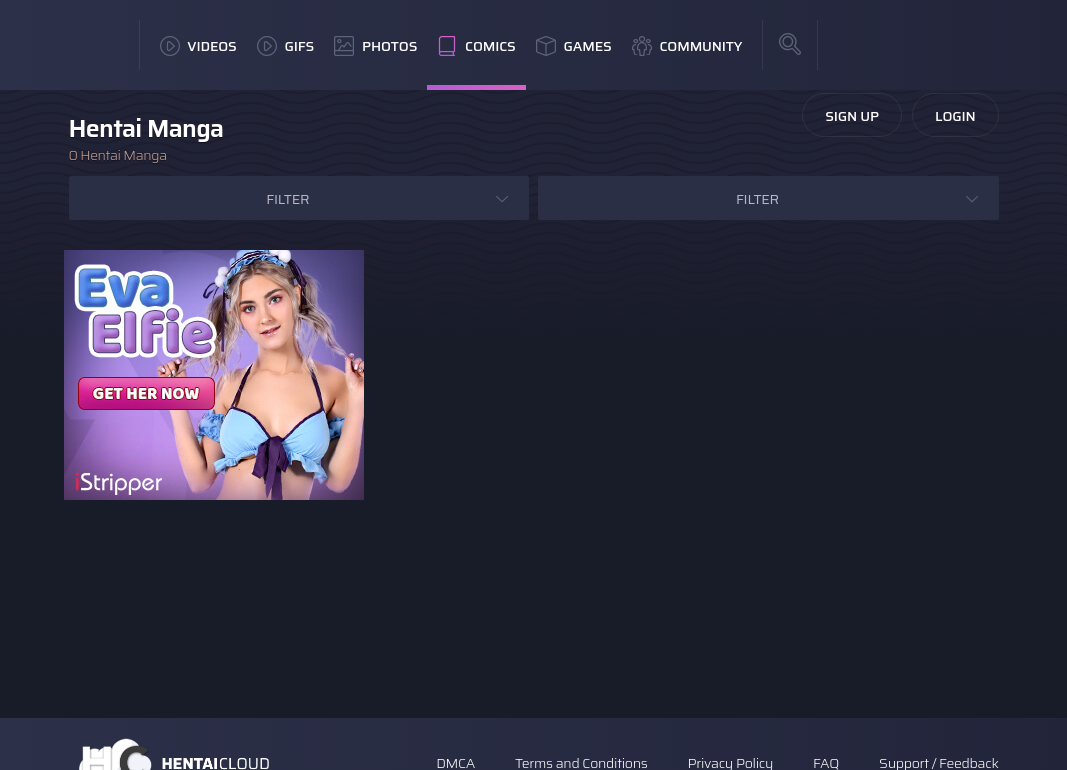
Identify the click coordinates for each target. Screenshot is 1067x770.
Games (574, 46)
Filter (287, 199)
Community (687, 46)
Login (955, 116)
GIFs (286, 46)
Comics (476, 46)
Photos (375, 46)
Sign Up (852, 116)
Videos (198, 46)
